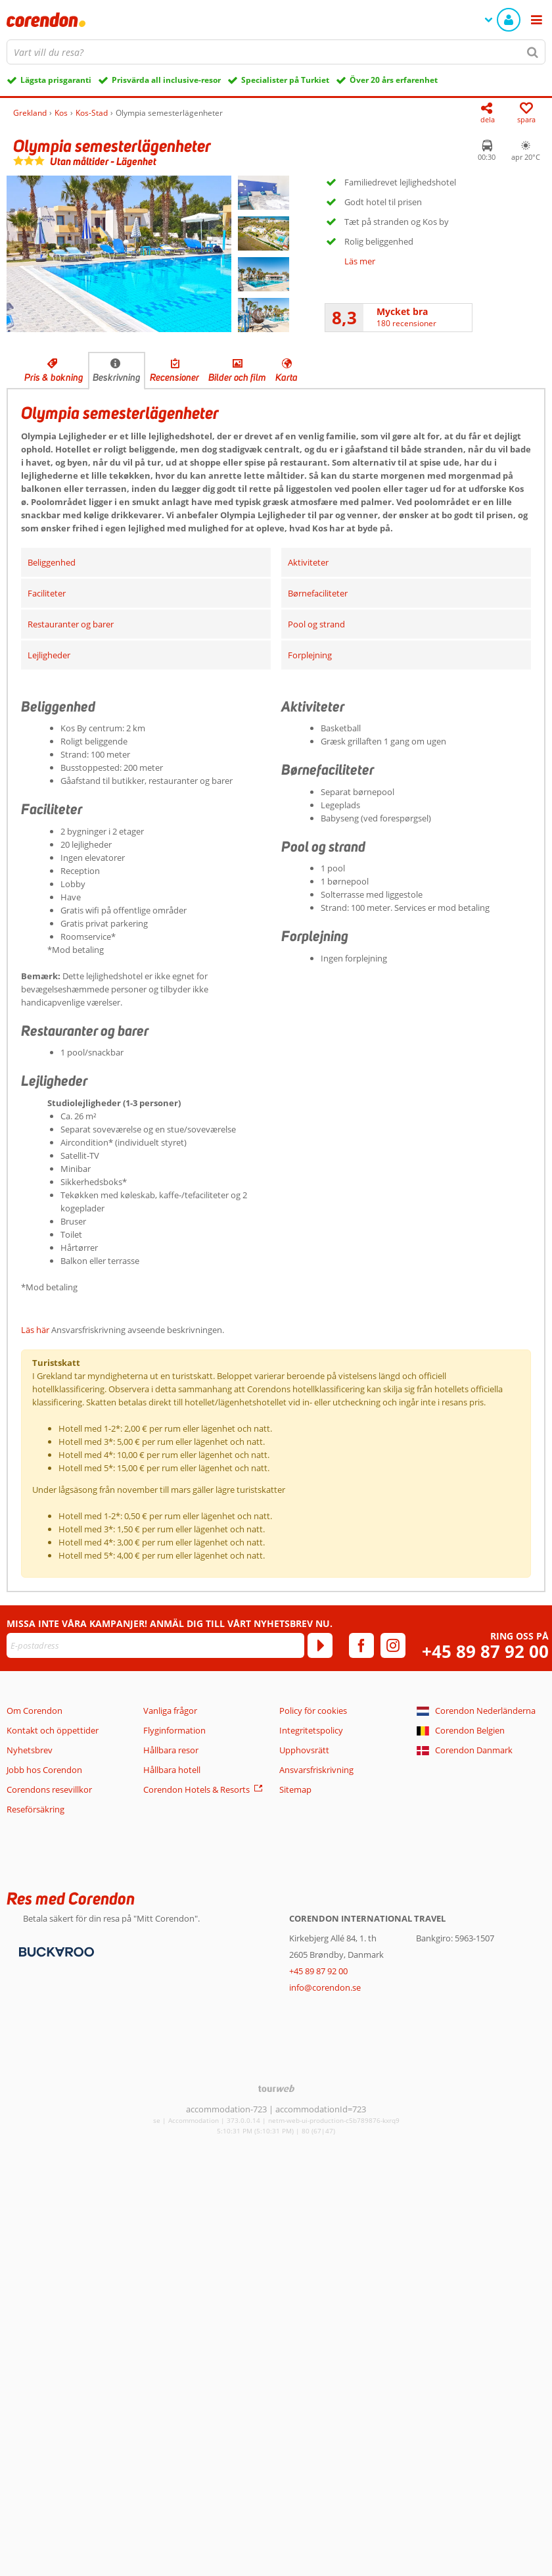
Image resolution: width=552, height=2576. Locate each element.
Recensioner (174, 377)
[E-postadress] (155, 1645)
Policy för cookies (313, 1710)
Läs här (35, 1330)
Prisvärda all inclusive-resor (166, 79)
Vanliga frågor (170, 1710)
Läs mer (359, 261)
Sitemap (295, 1789)
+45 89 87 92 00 (485, 1651)
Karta (286, 377)
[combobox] (276, 51)
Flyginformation (174, 1730)
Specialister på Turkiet (285, 79)
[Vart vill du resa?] (276, 51)
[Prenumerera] (320, 1645)
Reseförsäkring (35, 1809)
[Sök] (532, 51)
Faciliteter (47, 593)
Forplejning (310, 655)
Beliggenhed (52, 562)
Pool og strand (316, 624)
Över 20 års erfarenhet (394, 79)
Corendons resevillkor (49, 1789)
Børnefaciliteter (318, 593)
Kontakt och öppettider (53, 1730)
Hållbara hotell (171, 1770)
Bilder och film (237, 377)
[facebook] (361, 1645)
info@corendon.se (325, 1987)
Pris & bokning (53, 377)
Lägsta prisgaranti (55, 79)
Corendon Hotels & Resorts (196, 1789)
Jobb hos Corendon (44, 1770)
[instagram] (392, 1645)
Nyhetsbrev (30, 1750)
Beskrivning (117, 377)
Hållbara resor (170, 1750)
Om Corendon (34, 1710)
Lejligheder (49, 655)
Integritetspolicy (311, 1730)
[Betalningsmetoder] (55, 1951)
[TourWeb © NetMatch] (276, 2088)
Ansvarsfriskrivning (316, 1770)
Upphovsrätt (304, 1750)
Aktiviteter (308, 562)
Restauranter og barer (71, 624)
